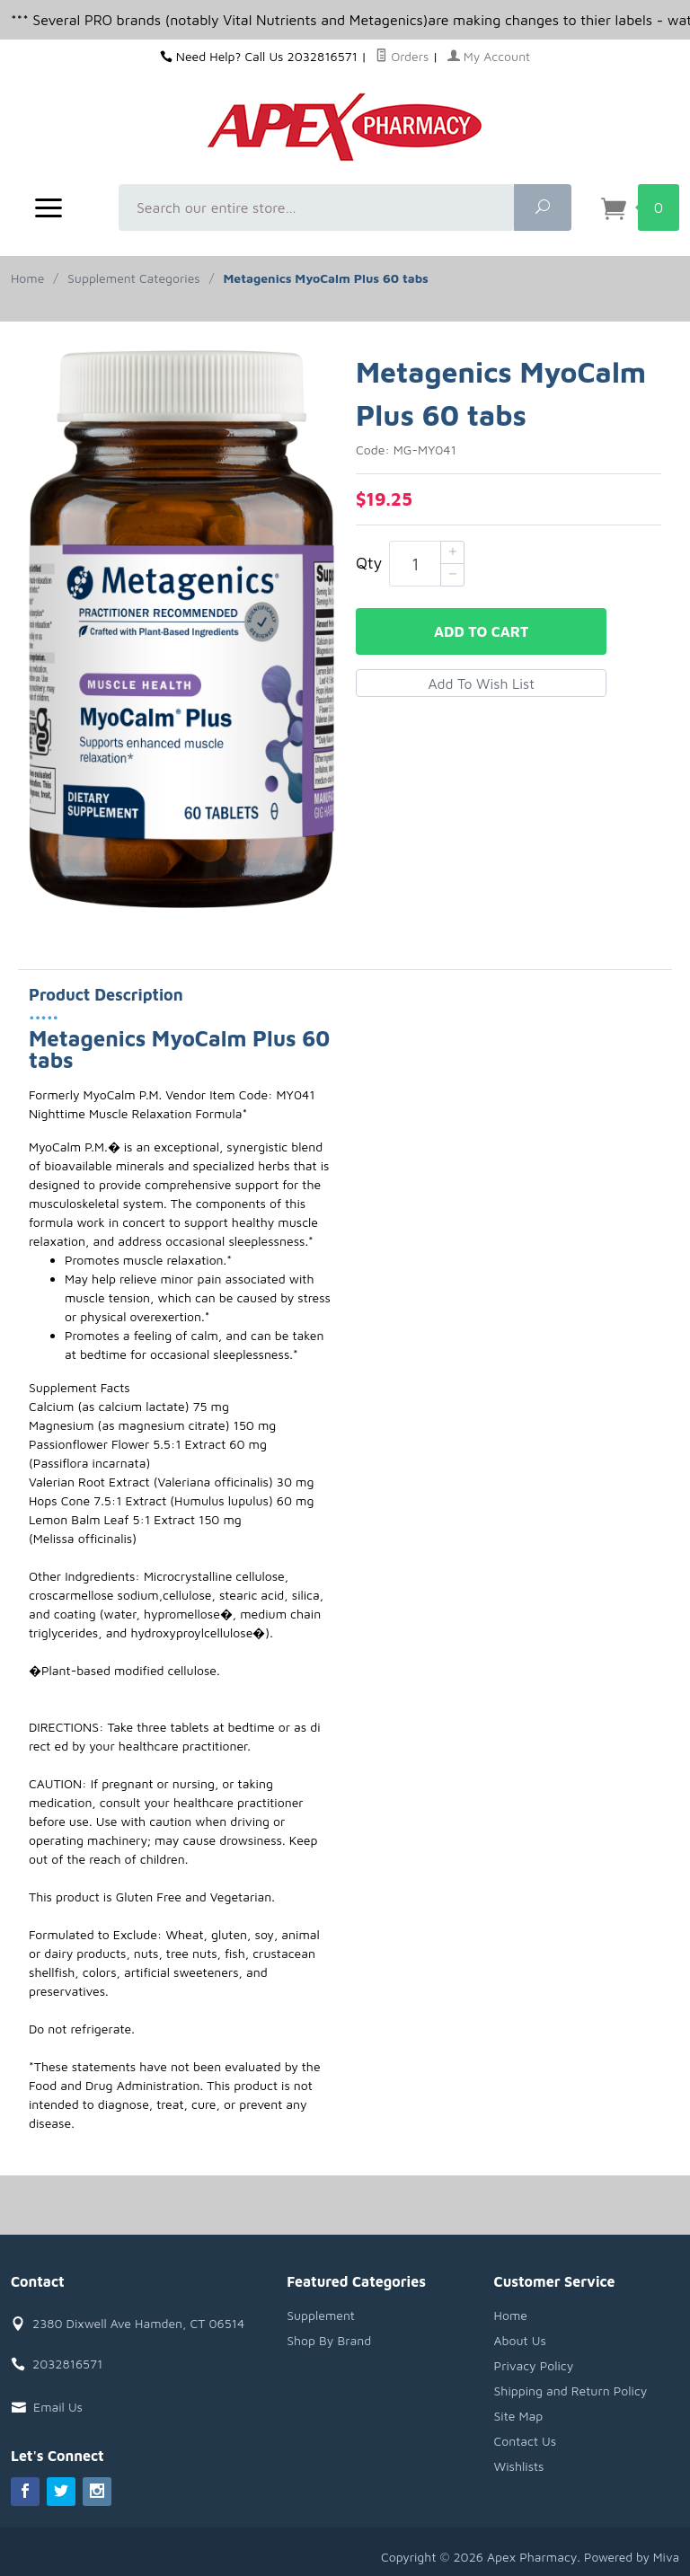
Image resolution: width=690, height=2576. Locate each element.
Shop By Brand (329, 2340)
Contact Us (525, 2440)
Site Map (519, 2415)
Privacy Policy (534, 2365)
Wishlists (519, 2466)
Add (481, 631)
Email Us (58, 2406)
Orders (402, 56)
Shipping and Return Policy (571, 2390)
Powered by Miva (630, 2556)
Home (27, 278)
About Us (520, 2340)
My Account (489, 56)
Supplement (321, 2315)
